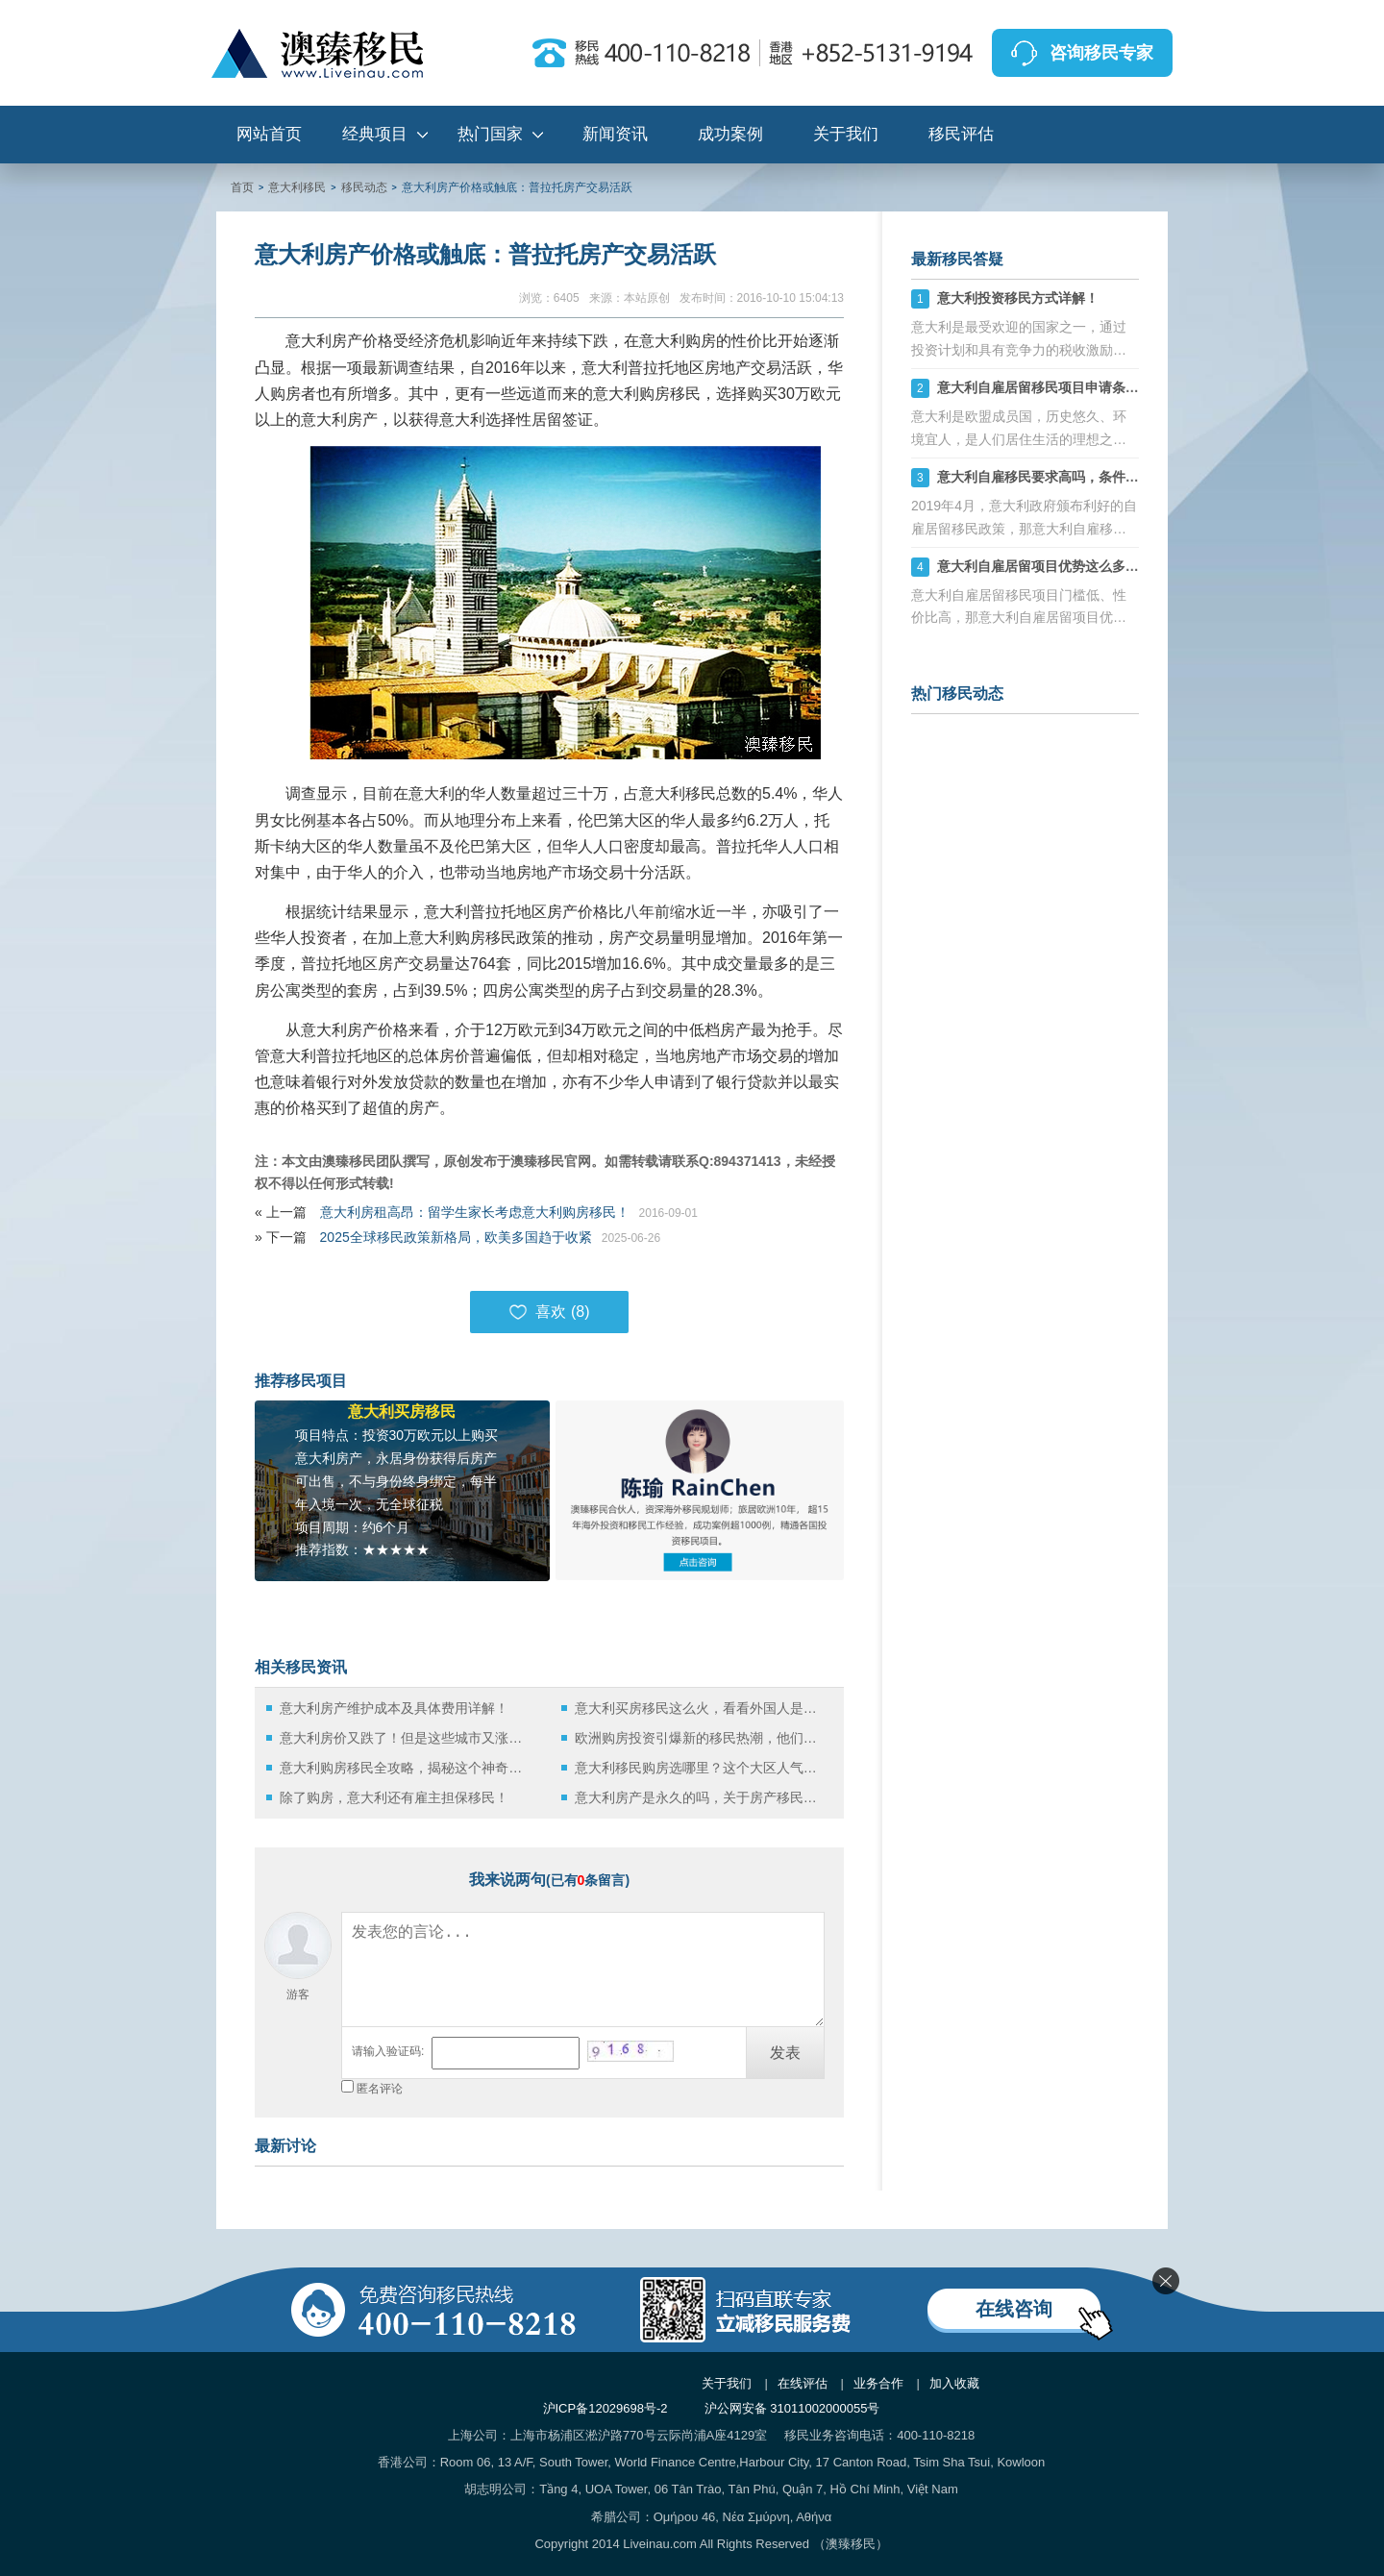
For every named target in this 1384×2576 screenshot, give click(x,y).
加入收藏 (954, 2383)
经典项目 (375, 134)
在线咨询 (1014, 2308)
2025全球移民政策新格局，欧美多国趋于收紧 (456, 1237)
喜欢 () (548, 1312)
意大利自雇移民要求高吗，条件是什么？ (1058, 476)
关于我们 (845, 134)
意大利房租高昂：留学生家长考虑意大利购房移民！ (475, 1212)
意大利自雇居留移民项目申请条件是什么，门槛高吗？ (1098, 387)
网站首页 (269, 134)
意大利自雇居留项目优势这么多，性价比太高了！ (1085, 566)
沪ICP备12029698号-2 (605, 2408)
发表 (785, 2052)
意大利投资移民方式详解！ (1018, 298)
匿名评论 (380, 2088)
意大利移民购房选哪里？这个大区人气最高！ (701, 1767)
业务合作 (878, 2383)
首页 (242, 187)
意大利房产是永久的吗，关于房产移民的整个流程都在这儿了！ (701, 1797)
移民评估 (961, 134)
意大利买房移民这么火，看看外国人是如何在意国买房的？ (701, 1708)
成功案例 (730, 134)
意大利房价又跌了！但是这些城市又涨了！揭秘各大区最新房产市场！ (406, 1738)
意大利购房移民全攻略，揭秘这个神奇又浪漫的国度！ (406, 1767)
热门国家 (490, 134)
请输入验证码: (388, 2051)
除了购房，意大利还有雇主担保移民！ (394, 1797)
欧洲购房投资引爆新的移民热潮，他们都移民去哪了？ (701, 1738)
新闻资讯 (615, 134)
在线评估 (803, 2383)
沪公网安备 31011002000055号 (792, 2408)
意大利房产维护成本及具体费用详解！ (394, 1708)
